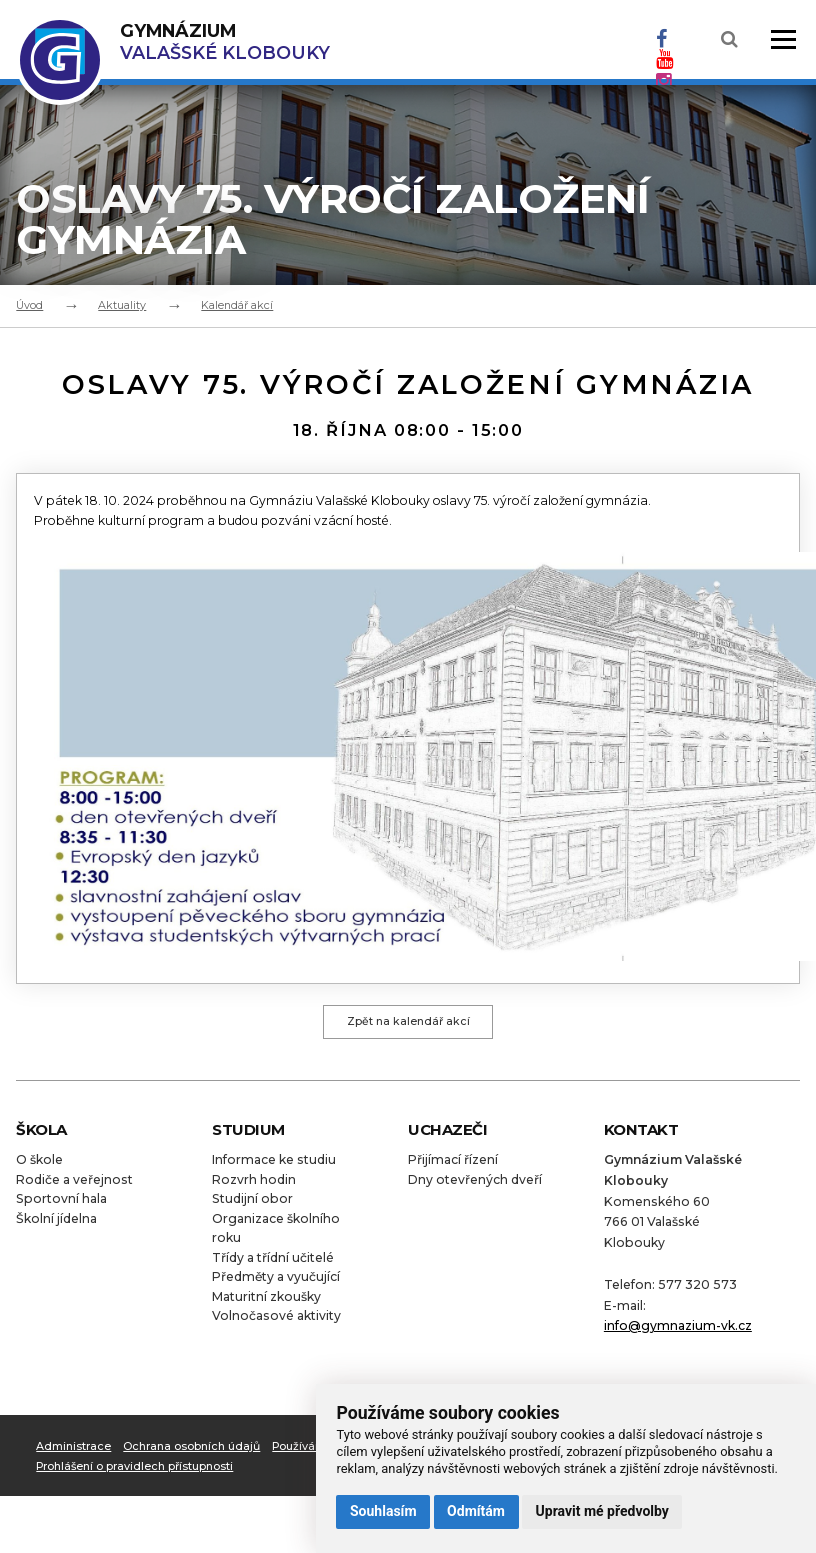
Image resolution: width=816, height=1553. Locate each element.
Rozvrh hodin (254, 1185)
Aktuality (122, 305)
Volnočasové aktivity (276, 1322)
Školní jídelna (56, 1224)
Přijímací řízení (453, 1165)
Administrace (73, 1452)
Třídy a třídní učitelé (273, 1263)
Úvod (29, 305)
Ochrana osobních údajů (191, 1452)
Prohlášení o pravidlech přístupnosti (135, 1473)
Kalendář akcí (237, 305)
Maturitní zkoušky (266, 1302)
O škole (39, 1165)
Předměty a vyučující (276, 1283)
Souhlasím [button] (383, 1511)
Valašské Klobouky (225, 41)
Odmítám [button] (476, 1511)
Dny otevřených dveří (475, 1185)
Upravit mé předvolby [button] (602, 1511)
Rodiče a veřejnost (74, 1185)
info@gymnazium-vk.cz (678, 1331)
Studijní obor (252, 1204)
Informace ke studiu (274, 1165)
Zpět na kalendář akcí (408, 1025)
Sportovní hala (61, 1204)
